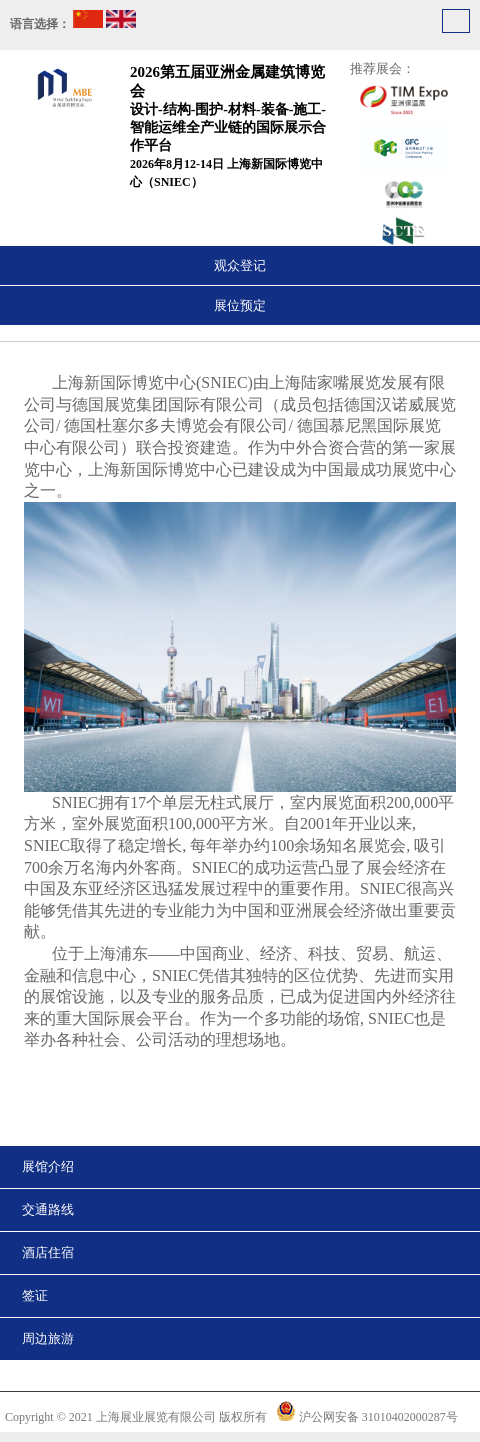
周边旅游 (48, 1338)
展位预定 (240, 305)
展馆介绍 (48, 1166)
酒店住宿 (48, 1252)
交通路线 (48, 1209)
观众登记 (240, 265)
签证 (35, 1295)
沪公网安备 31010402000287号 (378, 1417)
